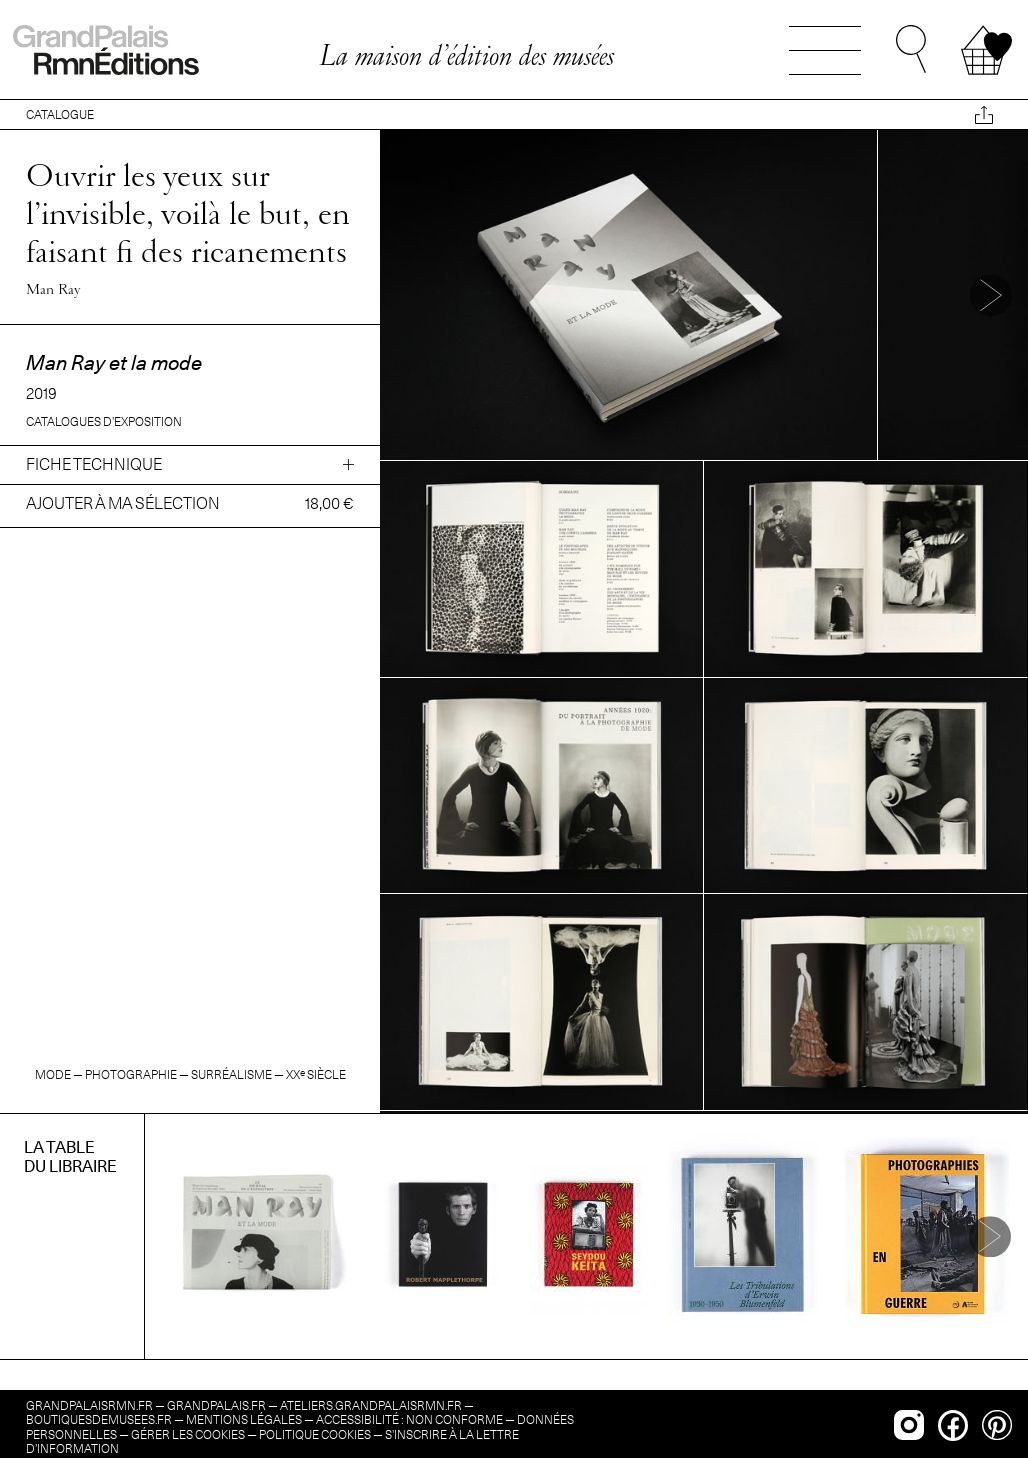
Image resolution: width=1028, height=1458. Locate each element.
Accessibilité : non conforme (409, 1419)
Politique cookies (315, 1434)
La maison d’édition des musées (466, 55)
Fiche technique (94, 464)
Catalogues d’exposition (104, 421)
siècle (316, 1074)
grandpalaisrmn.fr (89, 1405)
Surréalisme (231, 1074)
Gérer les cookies (188, 1434)
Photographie (131, 1074)
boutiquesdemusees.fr (99, 1419)
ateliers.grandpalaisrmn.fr (371, 1405)
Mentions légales (244, 1419)
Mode (53, 1074)
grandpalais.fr (216, 1405)
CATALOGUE (60, 114)
